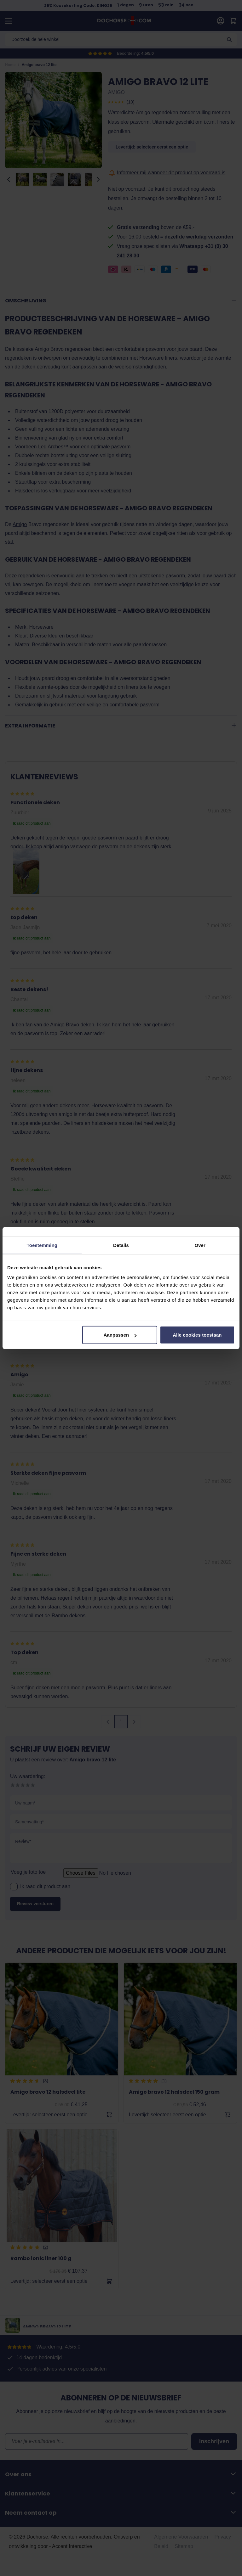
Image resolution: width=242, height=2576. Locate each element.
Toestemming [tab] (42, 1245)
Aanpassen (119, 1335)
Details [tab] (121, 1245)
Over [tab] (199, 1245)
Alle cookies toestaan (197, 1335)
